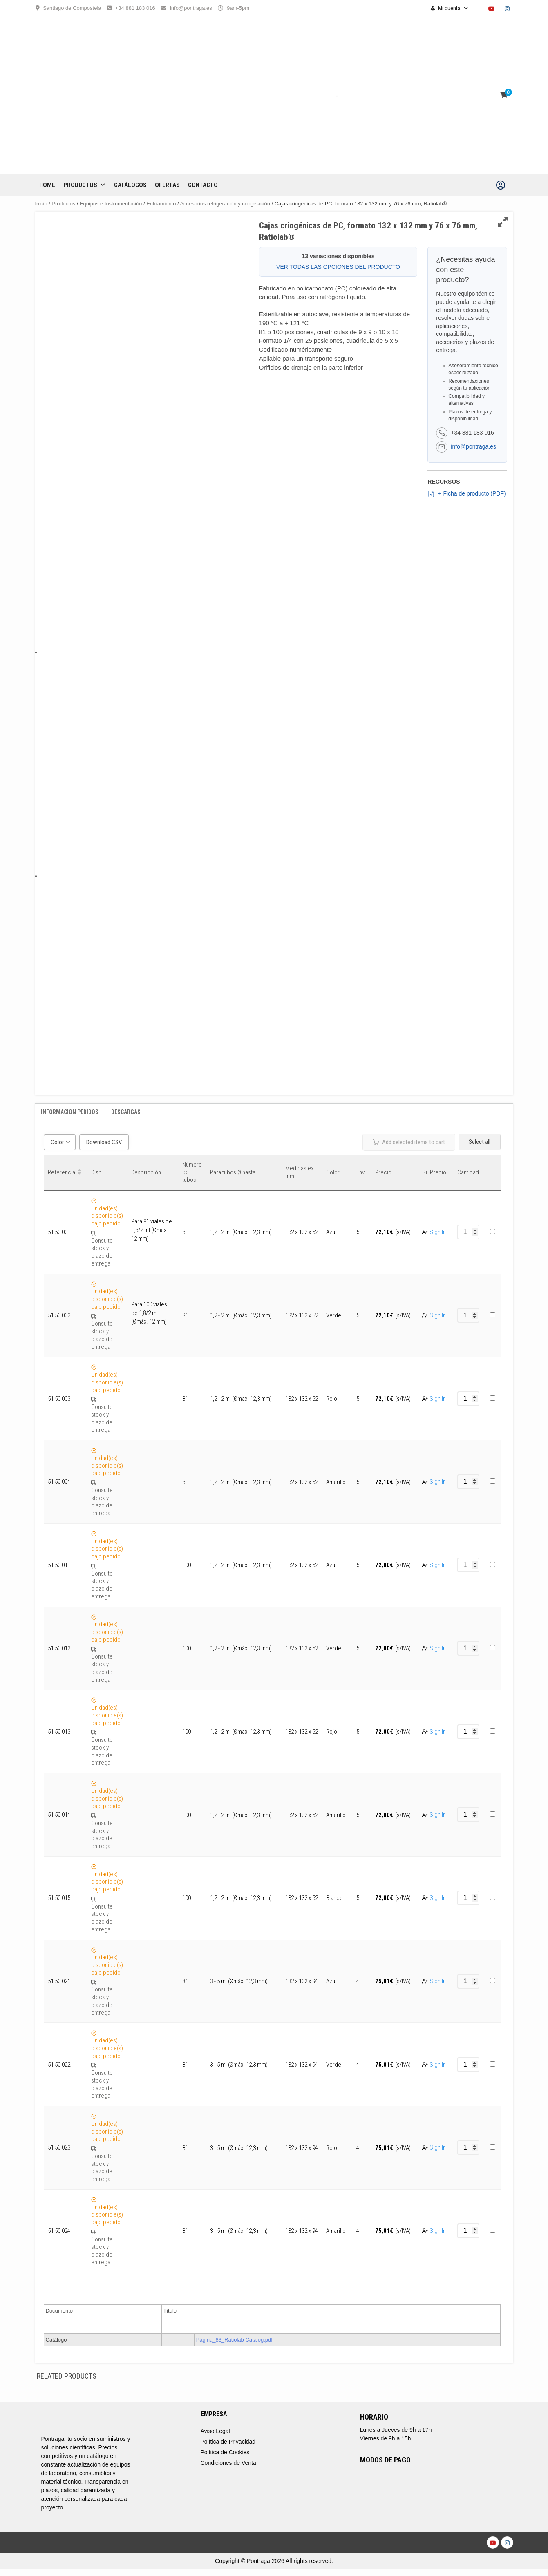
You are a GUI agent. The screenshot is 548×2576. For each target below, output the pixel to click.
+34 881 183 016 (135, 8)
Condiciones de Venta (228, 2463)
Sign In (437, 1232)
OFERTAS (167, 185)
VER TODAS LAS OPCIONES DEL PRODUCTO (338, 266)
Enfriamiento (161, 204)
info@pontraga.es (191, 8)
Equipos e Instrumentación (111, 204)
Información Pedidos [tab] (69, 1112)
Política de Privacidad (228, 2441)
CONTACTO (203, 185)
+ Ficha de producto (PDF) (466, 494)
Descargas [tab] (126, 1112)
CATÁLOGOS (130, 185)
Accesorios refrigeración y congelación (225, 204)
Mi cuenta (453, 8)
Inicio (41, 204)
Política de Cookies (225, 2452)
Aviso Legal (215, 2431)
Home (47, 185)
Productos (84, 185)
